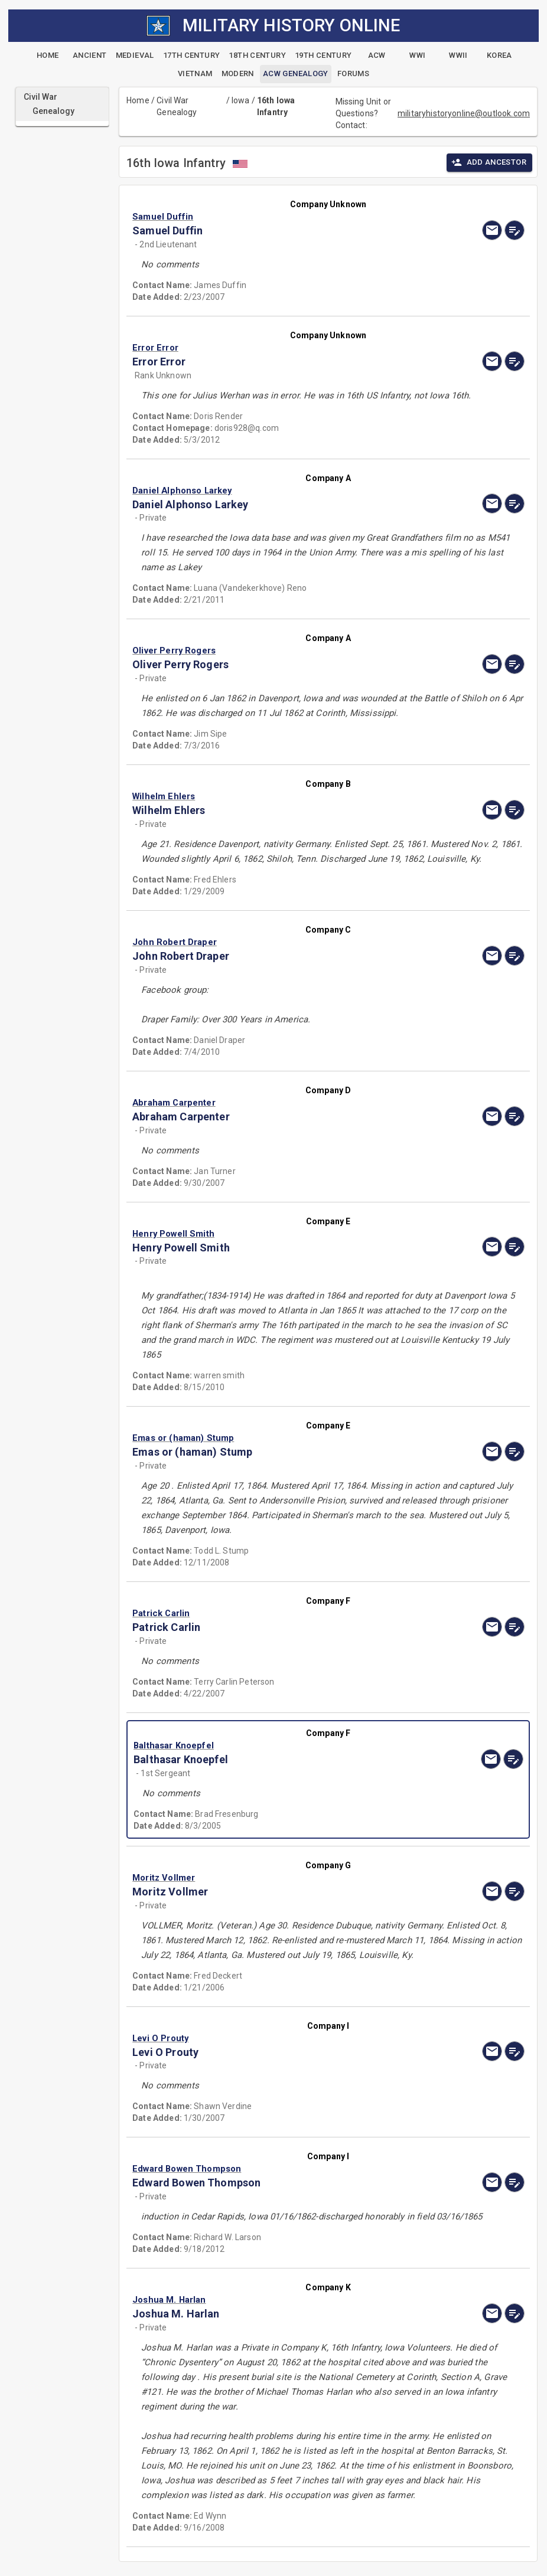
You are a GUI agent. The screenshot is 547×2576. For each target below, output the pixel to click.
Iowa (241, 100)
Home (137, 100)
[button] (269, 216)
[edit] (514, 230)
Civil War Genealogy (177, 106)
